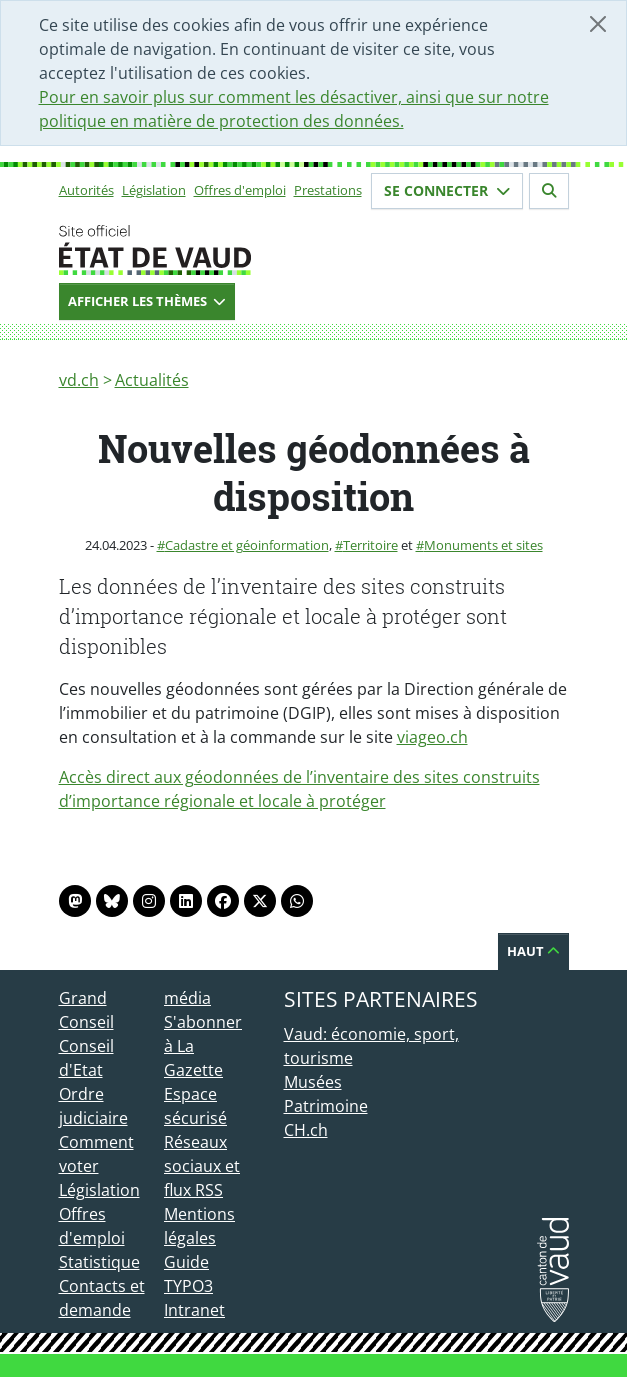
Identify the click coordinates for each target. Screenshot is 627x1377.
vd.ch (79, 380)
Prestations (328, 190)
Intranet (194, 1310)
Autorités (86, 190)
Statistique (99, 1262)
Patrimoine (326, 1106)
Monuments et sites (483, 545)
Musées (313, 1082)
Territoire (370, 545)
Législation (154, 190)
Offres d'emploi (240, 190)
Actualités (152, 380)
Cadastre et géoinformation (247, 545)
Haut (533, 951)
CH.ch (306, 1130)
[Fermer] (598, 24)
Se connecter (447, 190)
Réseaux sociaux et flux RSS (202, 1166)
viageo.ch (432, 737)
